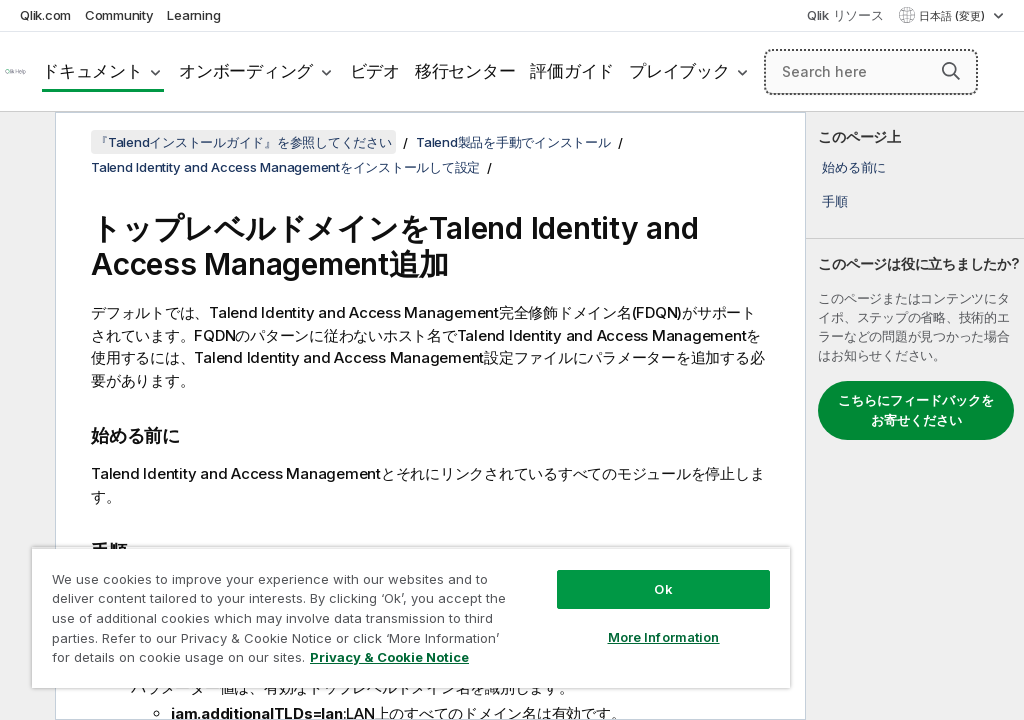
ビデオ (375, 71)
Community (119, 15)
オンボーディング (246, 71)
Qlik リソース (845, 15)
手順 (835, 201)
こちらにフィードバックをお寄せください (916, 410)
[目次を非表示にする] (25, 143)
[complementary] (915, 416)
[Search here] (871, 72)
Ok (663, 589)
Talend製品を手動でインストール (513, 142)
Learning (193, 15)
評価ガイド (572, 71)
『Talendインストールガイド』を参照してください (243, 142)
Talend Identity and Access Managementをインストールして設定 (285, 167)
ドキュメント (92, 71)
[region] (411, 617)
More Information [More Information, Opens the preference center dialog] (664, 637)
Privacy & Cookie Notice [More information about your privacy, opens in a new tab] (389, 657)
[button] (951, 71)
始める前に (854, 167)
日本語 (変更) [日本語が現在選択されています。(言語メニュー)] (953, 16)
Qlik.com (45, 15)
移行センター (465, 71)
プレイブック (679, 71)
